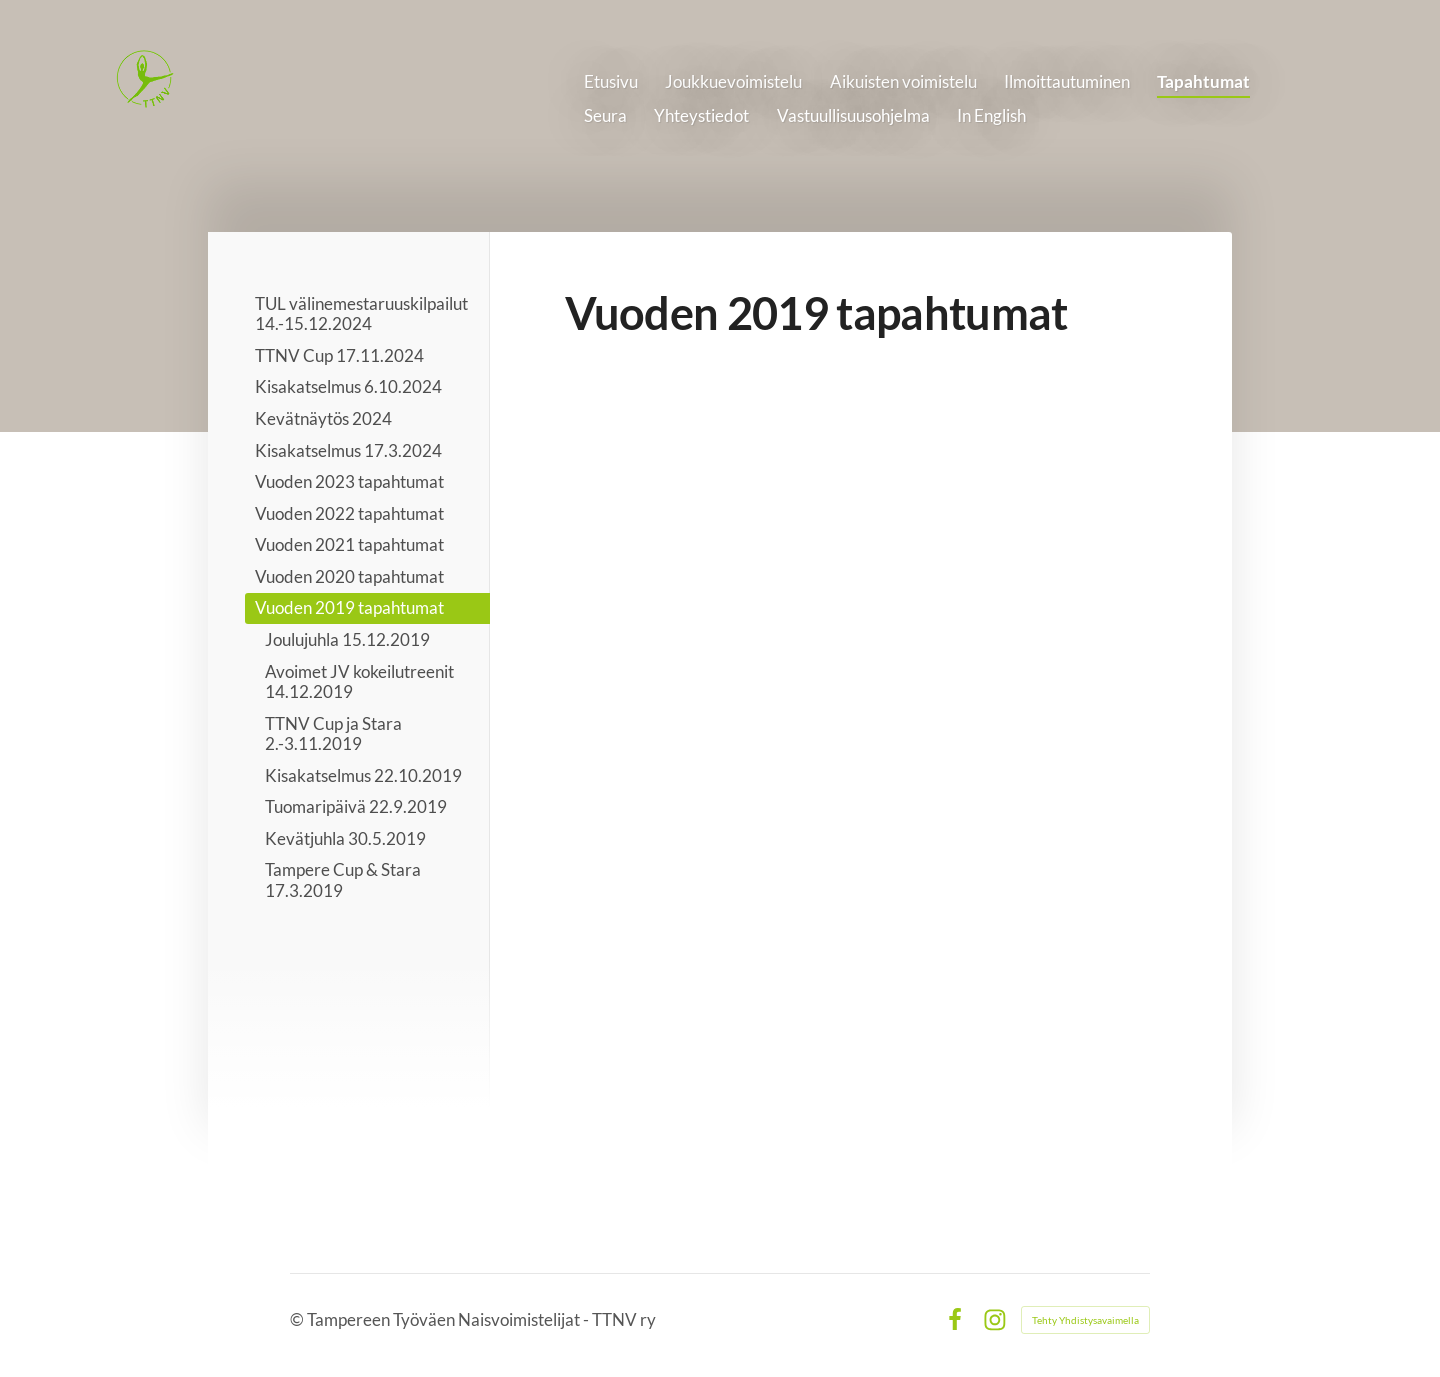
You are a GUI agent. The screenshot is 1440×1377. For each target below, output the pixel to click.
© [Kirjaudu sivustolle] (298, 1319)
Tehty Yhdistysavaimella (1085, 1320)
